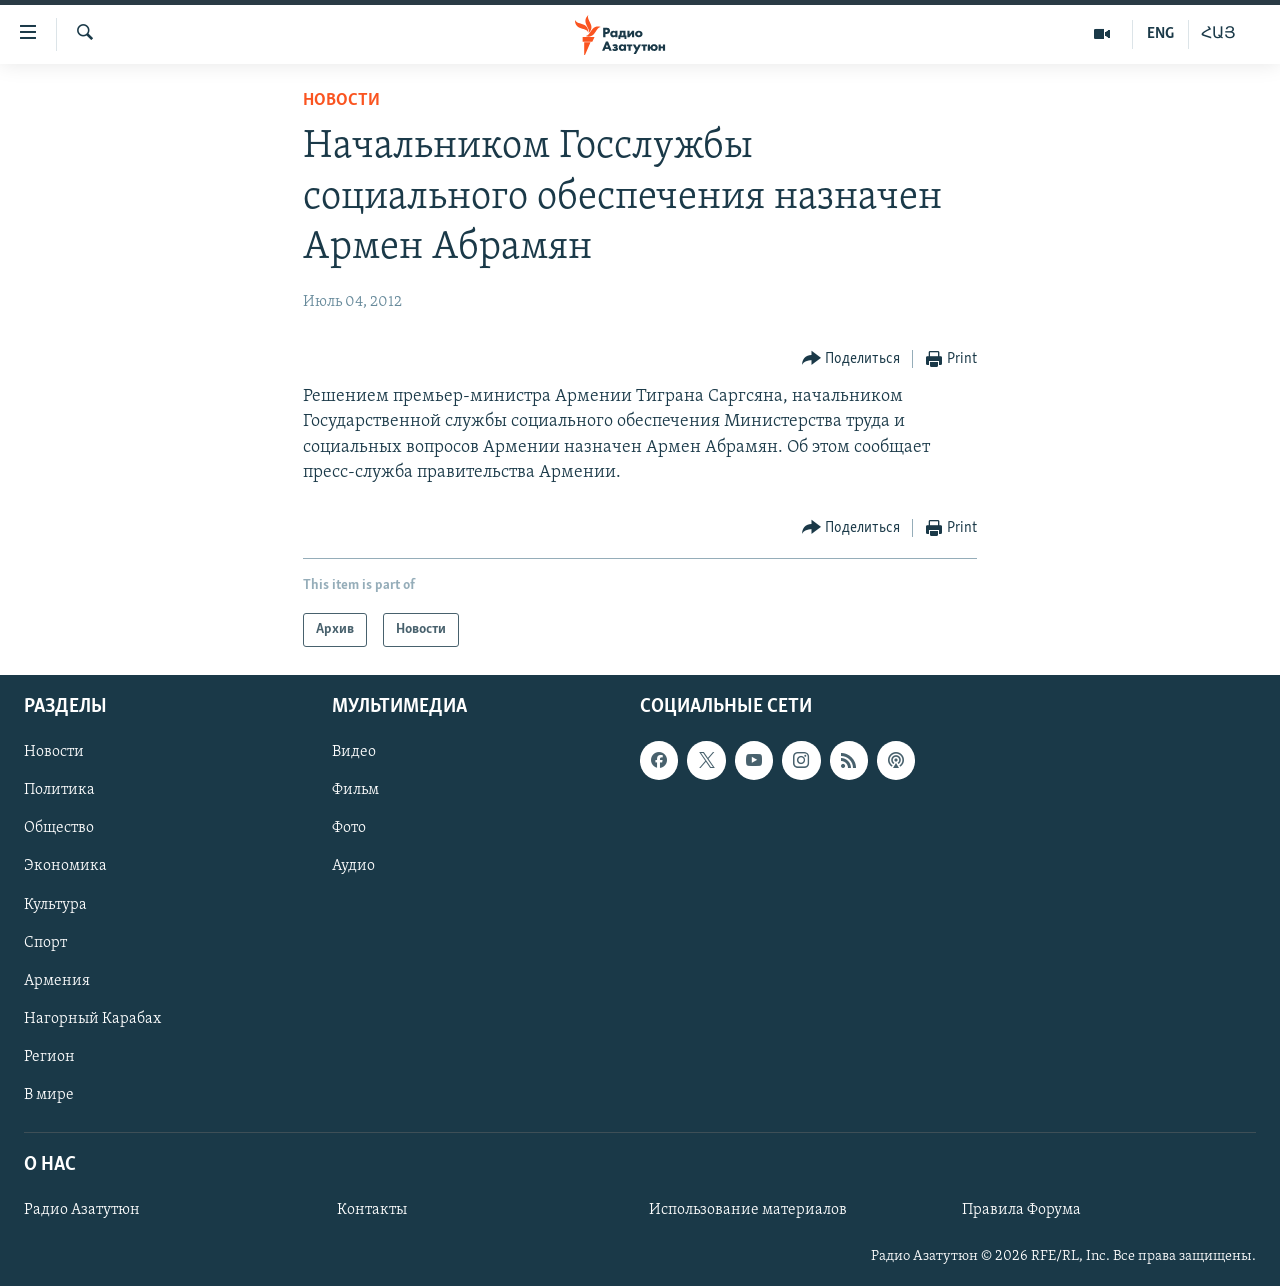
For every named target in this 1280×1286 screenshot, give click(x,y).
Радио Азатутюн (82, 1210)
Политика (59, 791)
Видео (354, 752)
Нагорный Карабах (92, 1019)
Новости (341, 100)
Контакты (372, 1210)
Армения (57, 981)
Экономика (65, 867)
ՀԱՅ (1218, 34)
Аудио (353, 867)
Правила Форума (1021, 1210)
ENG (1160, 34)
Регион (49, 1057)
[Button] (851, 359)
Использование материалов (748, 1210)
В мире (49, 1095)
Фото (349, 829)
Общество (59, 829)
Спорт (45, 943)
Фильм (355, 791)
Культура (55, 905)
